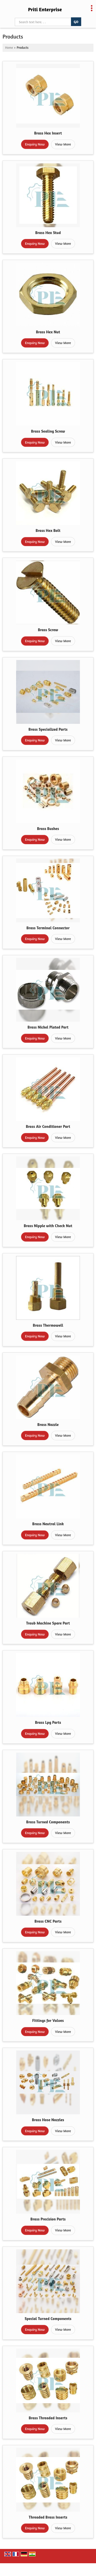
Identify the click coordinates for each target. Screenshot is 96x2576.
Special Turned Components (48, 2318)
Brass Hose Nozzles (48, 2119)
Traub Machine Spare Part (48, 1623)
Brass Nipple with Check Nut (48, 1225)
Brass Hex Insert (48, 133)
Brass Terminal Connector (47, 927)
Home (9, 48)
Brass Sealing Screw (48, 431)
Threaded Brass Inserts (48, 2517)
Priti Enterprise (45, 9)
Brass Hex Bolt (48, 530)
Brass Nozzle (47, 1424)
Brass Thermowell (48, 1325)
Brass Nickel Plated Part (48, 1027)
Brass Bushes (48, 828)
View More (63, 144)
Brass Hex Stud (48, 232)
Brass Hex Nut (48, 331)
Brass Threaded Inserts (48, 2417)
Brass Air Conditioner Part (48, 1126)
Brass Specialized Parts (48, 729)
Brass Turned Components (48, 1822)
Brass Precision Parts (48, 2219)
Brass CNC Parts (48, 1921)
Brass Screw (48, 629)
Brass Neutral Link (48, 1523)
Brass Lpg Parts (48, 1722)
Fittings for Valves (48, 2020)
